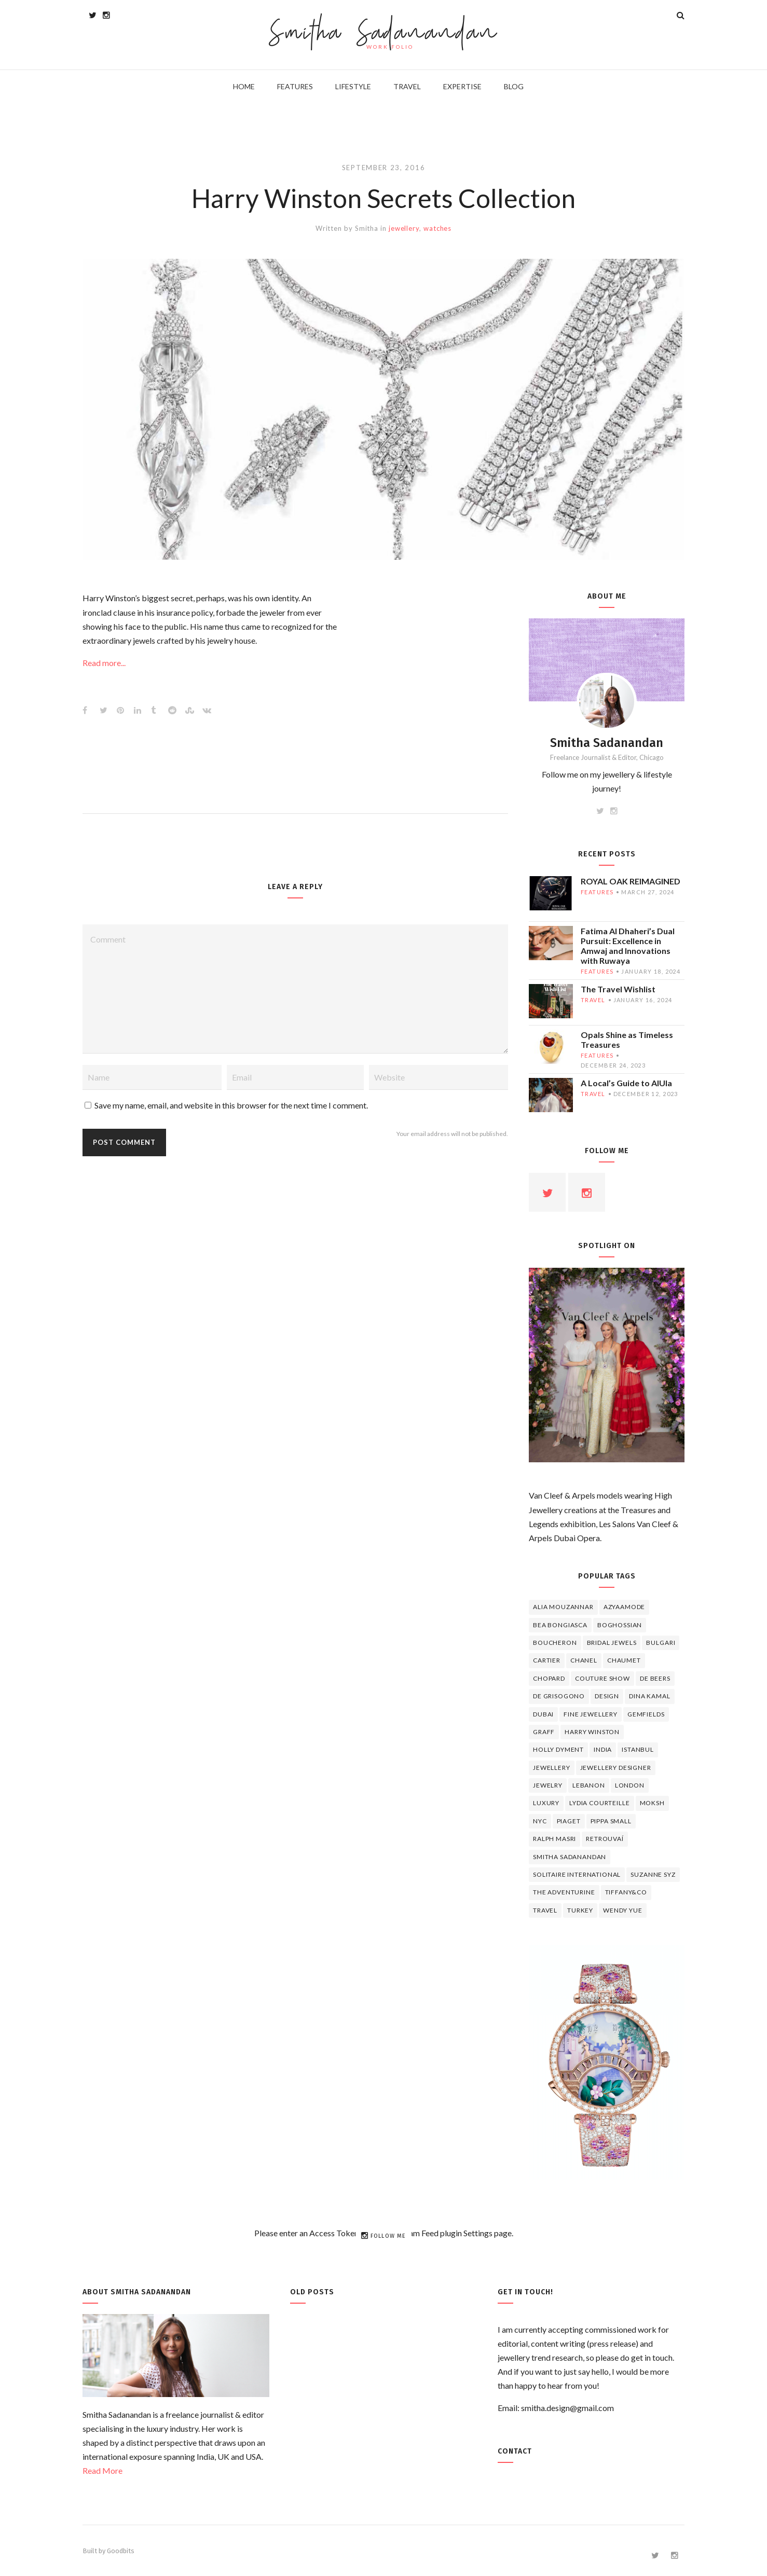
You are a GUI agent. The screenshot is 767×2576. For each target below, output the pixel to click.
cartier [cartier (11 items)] (546, 1660)
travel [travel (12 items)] (545, 1910)
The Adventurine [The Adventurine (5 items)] (564, 1892)
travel (593, 999)
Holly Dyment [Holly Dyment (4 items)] (558, 1749)
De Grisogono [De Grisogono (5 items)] (559, 1696)
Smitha (366, 228)
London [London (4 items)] (630, 1785)
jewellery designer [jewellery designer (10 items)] (615, 1767)
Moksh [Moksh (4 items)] (652, 1803)
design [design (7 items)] (607, 1696)
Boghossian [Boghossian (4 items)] (619, 1625)
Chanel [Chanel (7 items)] (583, 1660)
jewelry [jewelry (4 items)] (548, 1785)
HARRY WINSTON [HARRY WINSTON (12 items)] (592, 1732)
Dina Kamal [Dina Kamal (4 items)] (649, 1696)
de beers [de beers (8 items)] (655, 1678)
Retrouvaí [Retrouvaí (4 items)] (605, 1839)
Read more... (104, 663)
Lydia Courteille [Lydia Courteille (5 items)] (599, 1803)
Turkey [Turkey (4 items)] (580, 1910)
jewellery (404, 228)
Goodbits (120, 2551)
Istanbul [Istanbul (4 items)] (638, 1749)
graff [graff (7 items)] (544, 1732)
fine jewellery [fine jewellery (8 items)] (591, 1714)
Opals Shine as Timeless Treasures (627, 1039)
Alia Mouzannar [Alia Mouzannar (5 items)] (563, 1607)
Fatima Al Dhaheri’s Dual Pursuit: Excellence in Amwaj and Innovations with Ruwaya (628, 945)
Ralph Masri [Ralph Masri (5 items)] (554, 1839)
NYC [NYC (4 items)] (540, 1821)
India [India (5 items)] (603, 1749)
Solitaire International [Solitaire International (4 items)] (577, 1874)
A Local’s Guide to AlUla (626, 1083)
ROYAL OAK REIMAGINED (630, 881)
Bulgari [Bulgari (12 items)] (660, 1642)
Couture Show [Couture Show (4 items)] (602, 1678)
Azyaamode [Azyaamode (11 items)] (625, 1607)
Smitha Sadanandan (384, 34)
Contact (515, 2451)
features (597, 892)
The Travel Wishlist (618, 989)
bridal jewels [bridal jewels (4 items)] (612, 1642)
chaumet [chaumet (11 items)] (624, 1660)
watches (437, 228)
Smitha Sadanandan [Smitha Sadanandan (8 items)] (569, 1857)
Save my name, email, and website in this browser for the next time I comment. (231, 1105)
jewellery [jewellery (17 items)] (551, 1767)
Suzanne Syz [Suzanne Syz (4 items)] (653, 1874)
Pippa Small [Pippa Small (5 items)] (611, 1821)
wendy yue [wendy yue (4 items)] (622, 1910)
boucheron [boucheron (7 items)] (555, 1642)
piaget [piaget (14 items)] (569, 1821)
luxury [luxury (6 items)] (546, 1803)
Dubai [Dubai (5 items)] (543, 1714)
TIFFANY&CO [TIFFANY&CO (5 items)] (626, 1892)
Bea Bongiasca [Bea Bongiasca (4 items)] (560, 1625)
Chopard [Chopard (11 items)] (549, 1678)
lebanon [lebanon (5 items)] (588, 1785)
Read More (102, 2470)
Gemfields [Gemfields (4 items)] (646, 1714)
